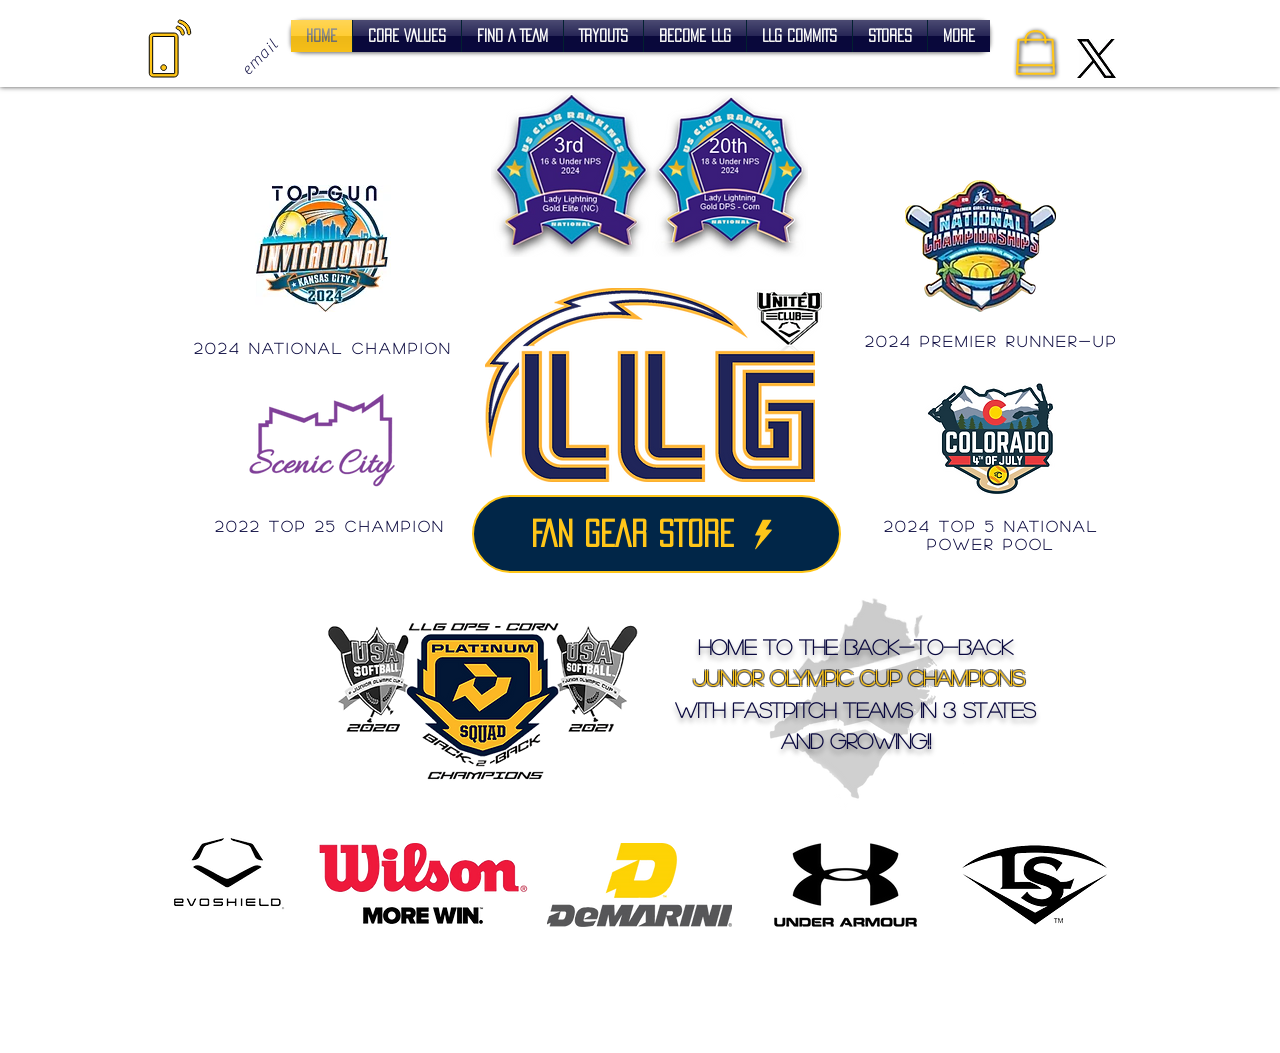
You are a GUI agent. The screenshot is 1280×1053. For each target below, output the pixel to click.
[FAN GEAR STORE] (656, 534)
